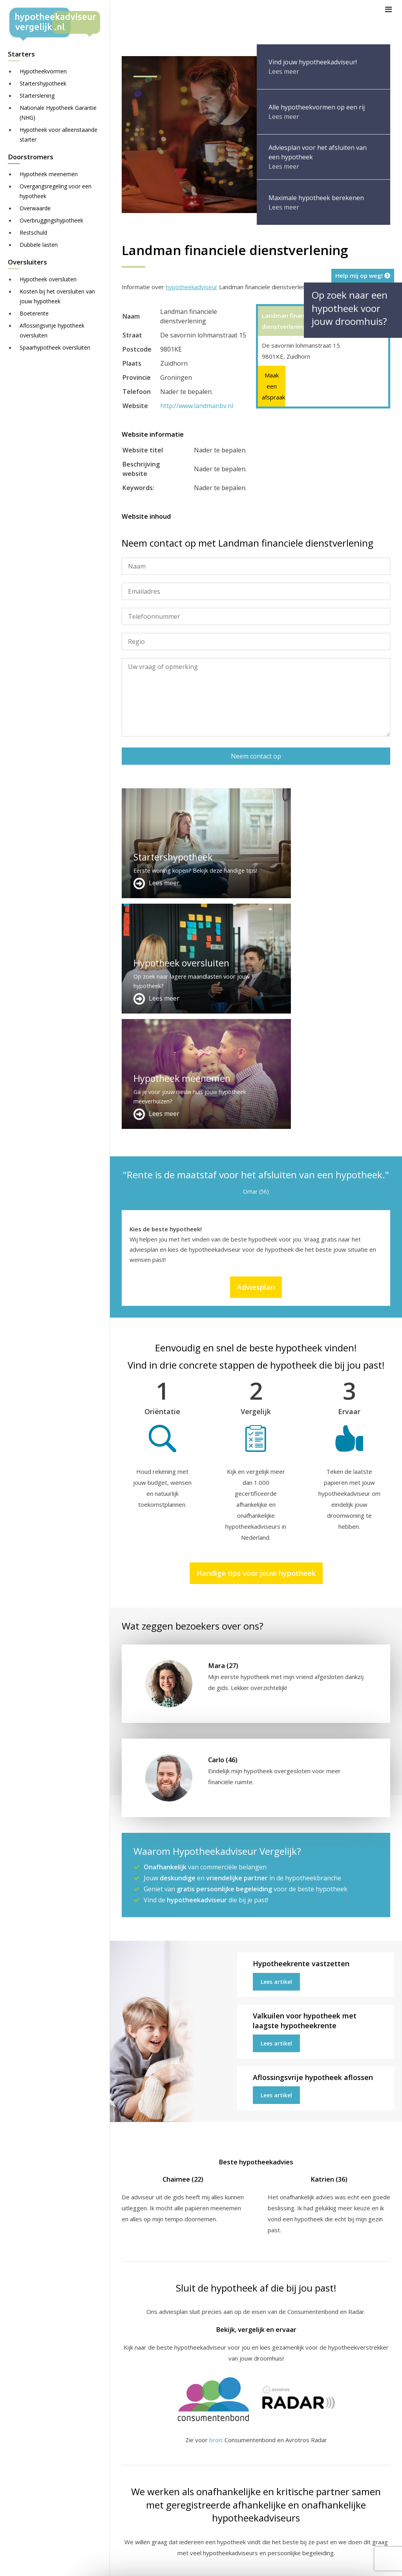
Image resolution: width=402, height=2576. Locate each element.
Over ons (227, 2472)
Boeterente (34, 313)
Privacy (371, 2562)
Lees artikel (276, 1751)
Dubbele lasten (39, 244)
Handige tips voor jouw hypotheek (256, 1342)
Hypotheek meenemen (49, 174)
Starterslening (37, 95)
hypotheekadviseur (191, 287)
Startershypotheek (43, 83)
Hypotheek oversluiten (48, 279)
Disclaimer (278, 2562)
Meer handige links (147, 2454)
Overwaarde (35, 208)
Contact (225, 2463)
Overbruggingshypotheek (51, 220)
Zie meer (320, 2529)
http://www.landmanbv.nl (196, 405)
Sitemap (244, 2562)
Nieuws (343, 2562)
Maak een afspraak (271, 386)
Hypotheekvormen (43, 71)
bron (215, 2209)
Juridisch (312, 2562)
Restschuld (33, 232)
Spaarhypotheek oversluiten (55, 347)
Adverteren (230, 2454)
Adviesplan (256, 1056)
